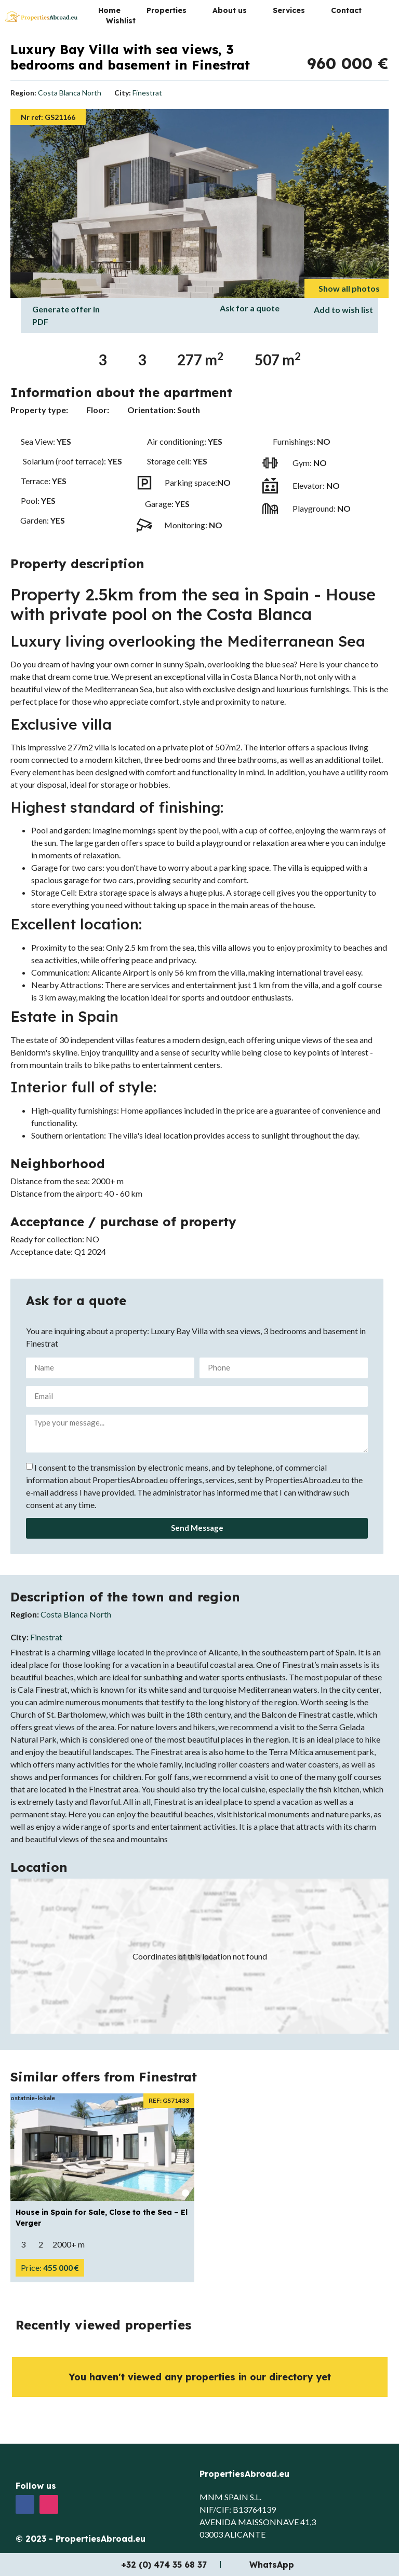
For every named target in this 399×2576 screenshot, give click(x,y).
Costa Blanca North (69, 92)
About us (229, 10)
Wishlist (121, 20)
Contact (346, 10)
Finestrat (147, 92)
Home (109, 10)
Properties (167, 10)
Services (289, 10)
